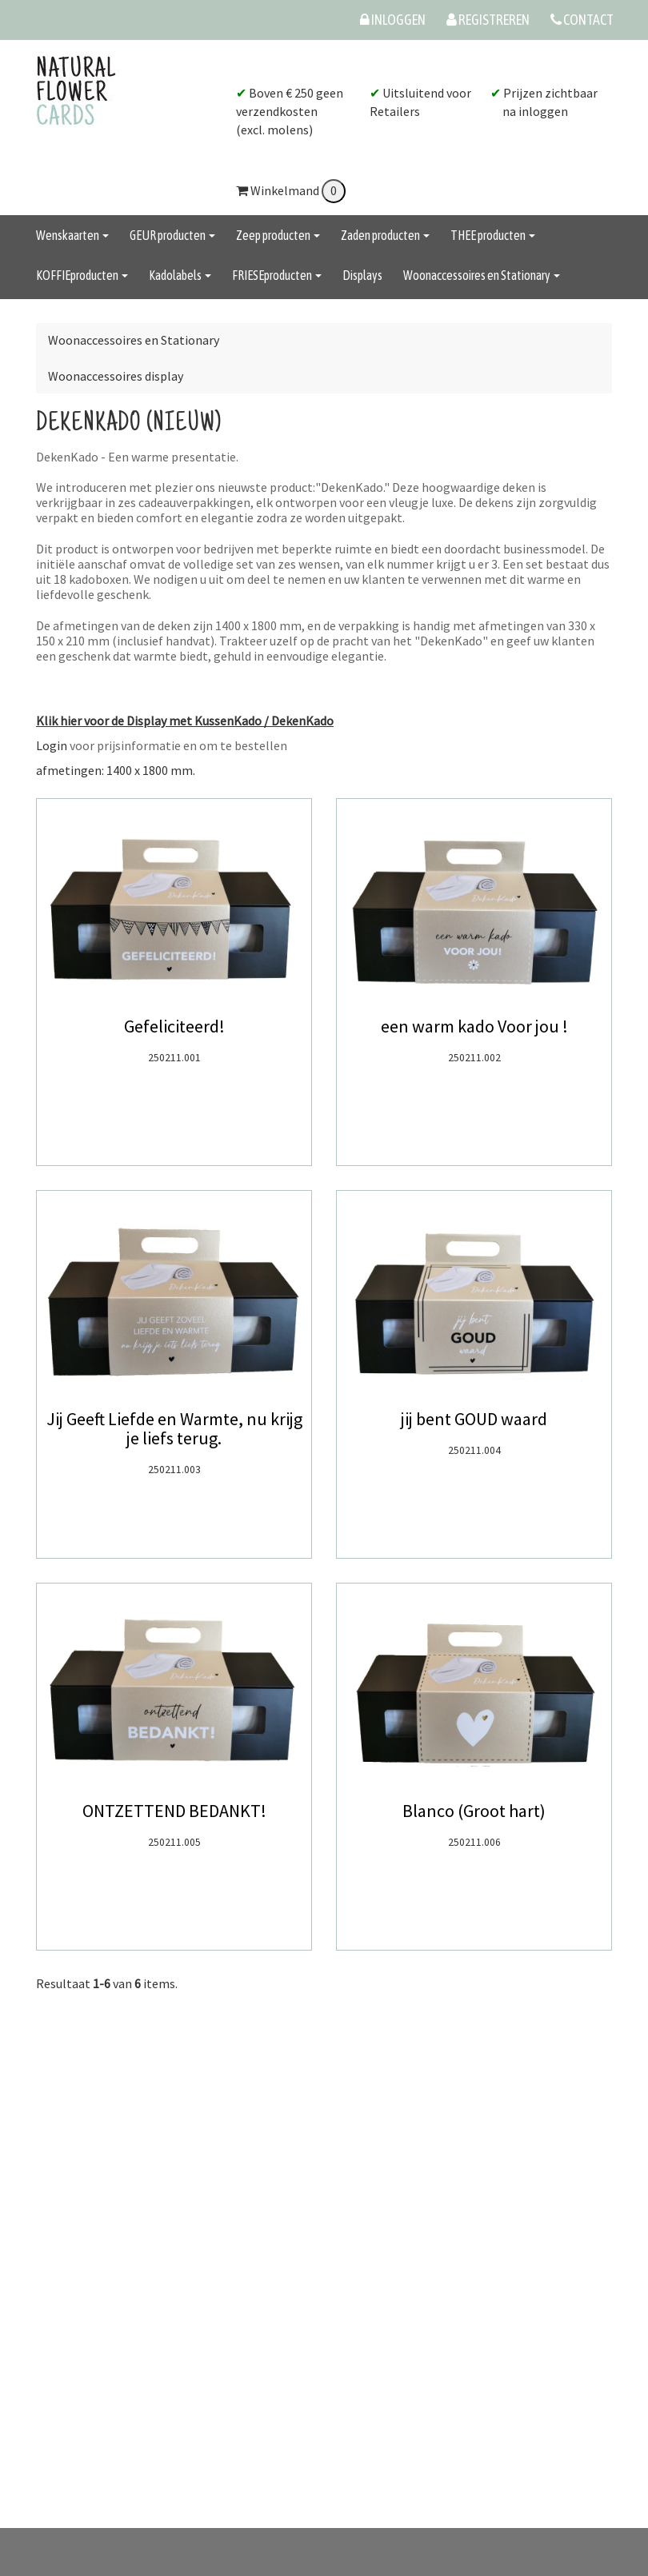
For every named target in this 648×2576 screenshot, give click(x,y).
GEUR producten (172, 235)
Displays (362, 275)
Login (51, 745)
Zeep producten (278, 235)
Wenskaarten (72, 235)
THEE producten (492, 235)
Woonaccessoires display (115, 376)
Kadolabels (180, 275)
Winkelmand (291, 190)
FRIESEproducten (277, 275)
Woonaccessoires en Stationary (481, 275)
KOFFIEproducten (82, 275)
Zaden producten (385, 235)
